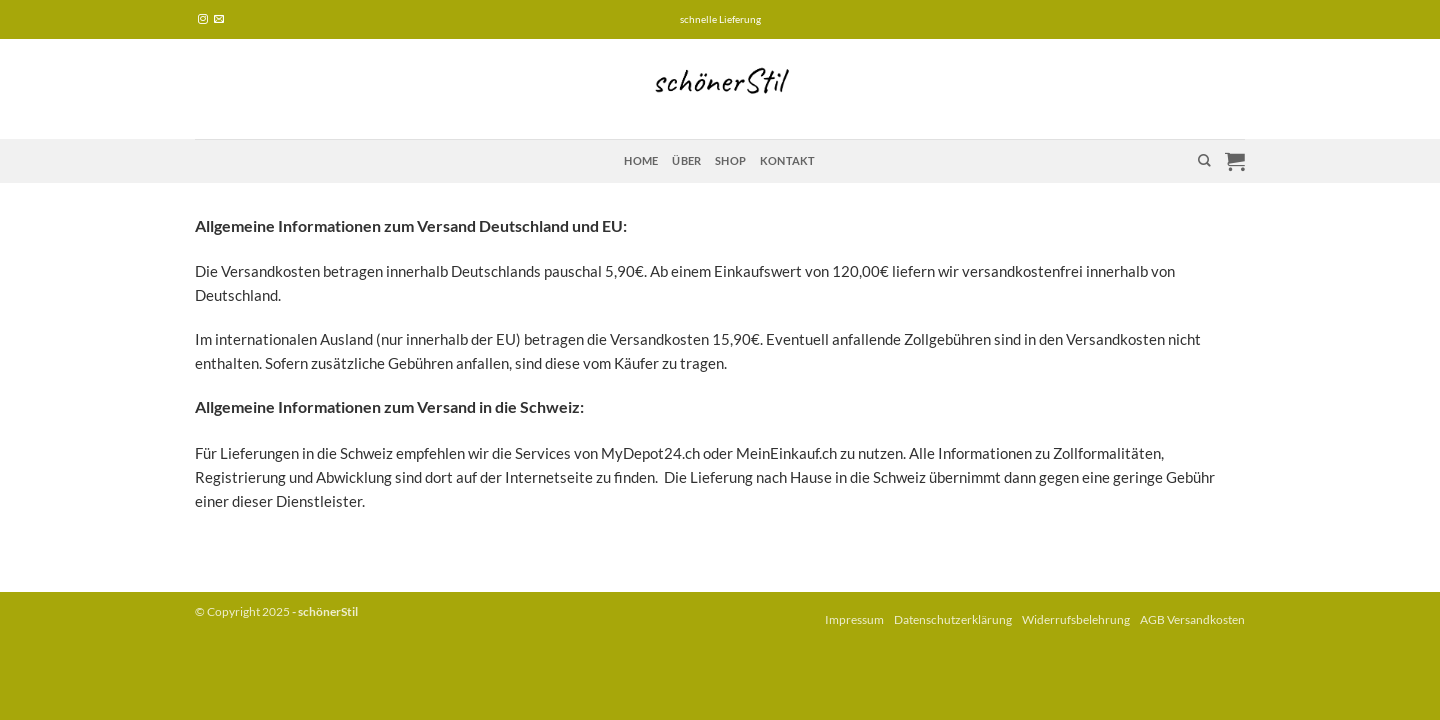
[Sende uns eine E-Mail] (219, 19)
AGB (1152, 619)
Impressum (854, 619)
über (686, 161)
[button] (1235, 161)
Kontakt (788, 161)
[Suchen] (1204, 160)
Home (641, 161)
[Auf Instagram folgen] (203, 19)
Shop (730, 161)
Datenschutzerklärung (953, 619)
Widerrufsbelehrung (1076, 619)
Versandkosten (1206, 619)
